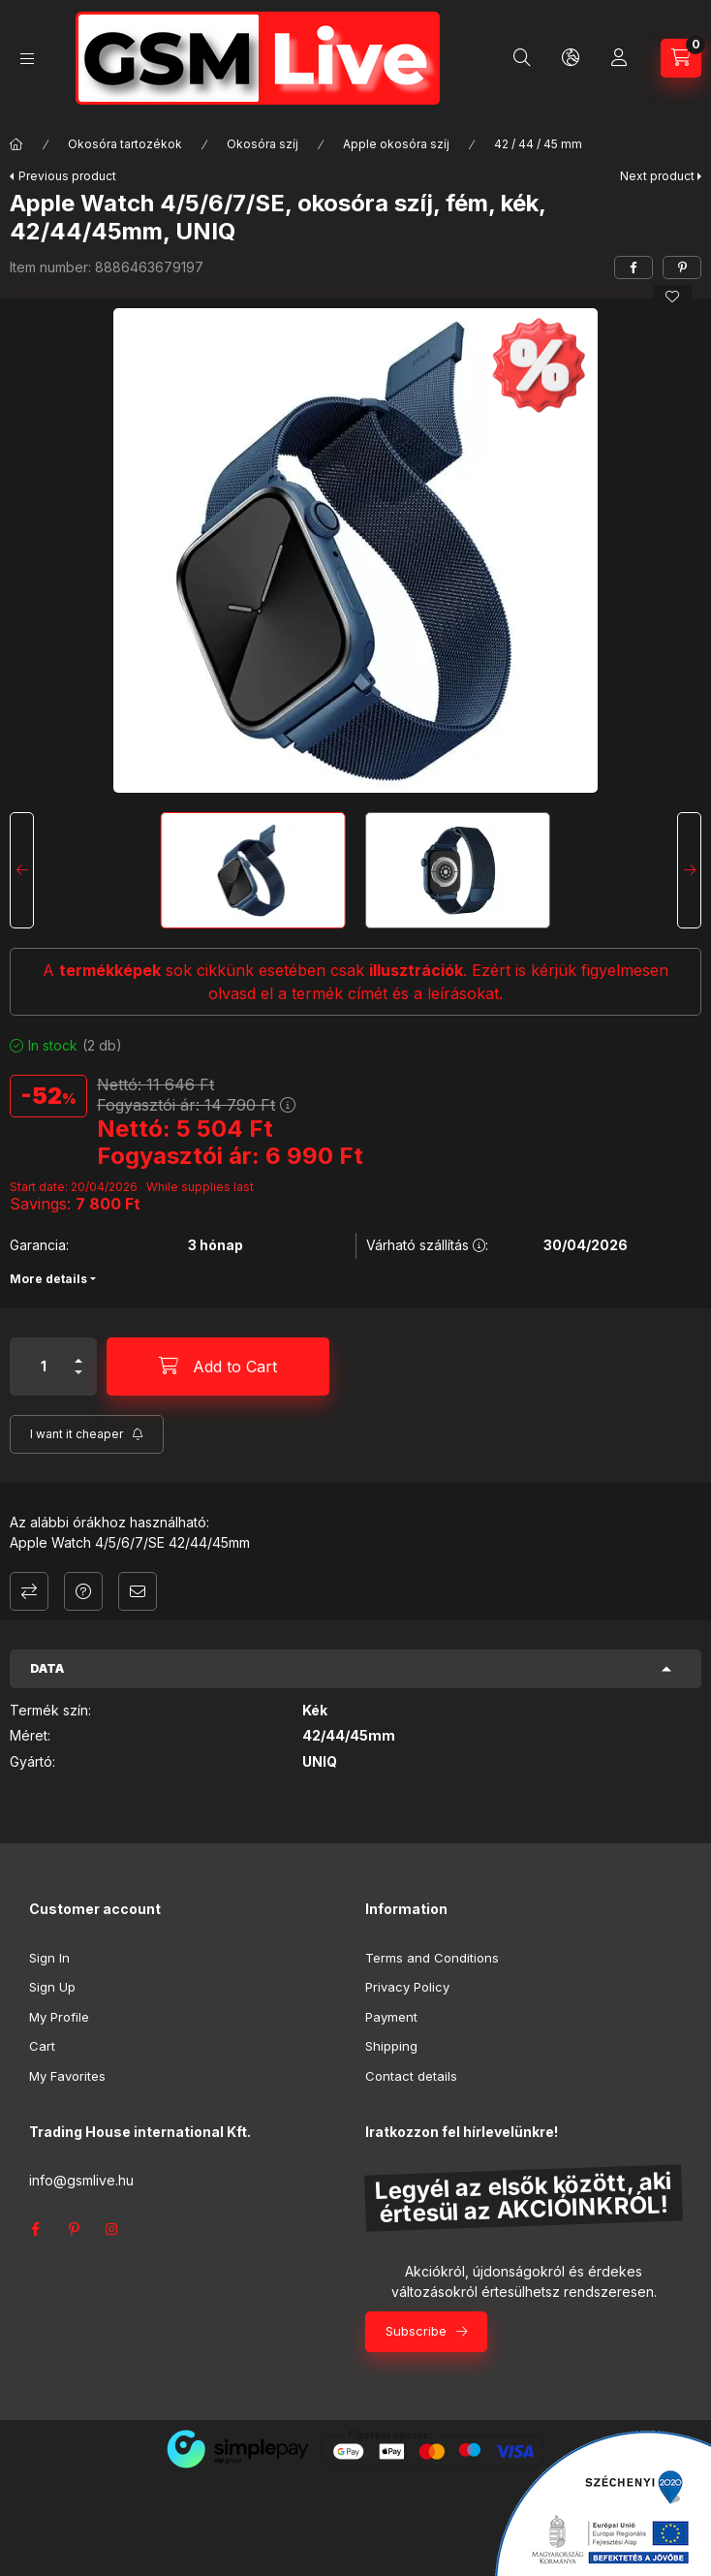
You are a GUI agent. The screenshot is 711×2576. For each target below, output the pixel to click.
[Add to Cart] (218, 1366)
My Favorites (67, 2076)
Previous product (67, 176)
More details (48, 1279)
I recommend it (137, 1591)
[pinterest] (682, 267)
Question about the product (83, 1591)
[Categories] (27, 59)
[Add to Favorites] (672, 296)
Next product (657, 176)
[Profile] (619, 58)
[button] (355, 550)
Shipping (391, 2046)
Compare (29, 1591)
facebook (34, 2229)
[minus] (78, 1372)
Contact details (411, 2076)
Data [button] (47, 1668)
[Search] (522, 58)
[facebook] (633, 267)
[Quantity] (43, 1366)
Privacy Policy (407, 1987)
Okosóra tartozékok (125, 144)
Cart (42, 2046)
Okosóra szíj (262, 144)
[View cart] (681, 58)
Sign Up (52, 1987)
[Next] (689, 870)
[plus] (78, 1361)
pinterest (73, 2229)
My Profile (59, 2017)
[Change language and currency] (570, 58)
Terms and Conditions (432, 1957)
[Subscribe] (87, 1434)
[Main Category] (16, 144)
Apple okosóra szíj (396, 144)
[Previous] (22, 870)
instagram (112, 2229)
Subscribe (416, 2331)
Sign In (49, 1957)
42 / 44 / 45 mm (538, 144)
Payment (391, 2017)
